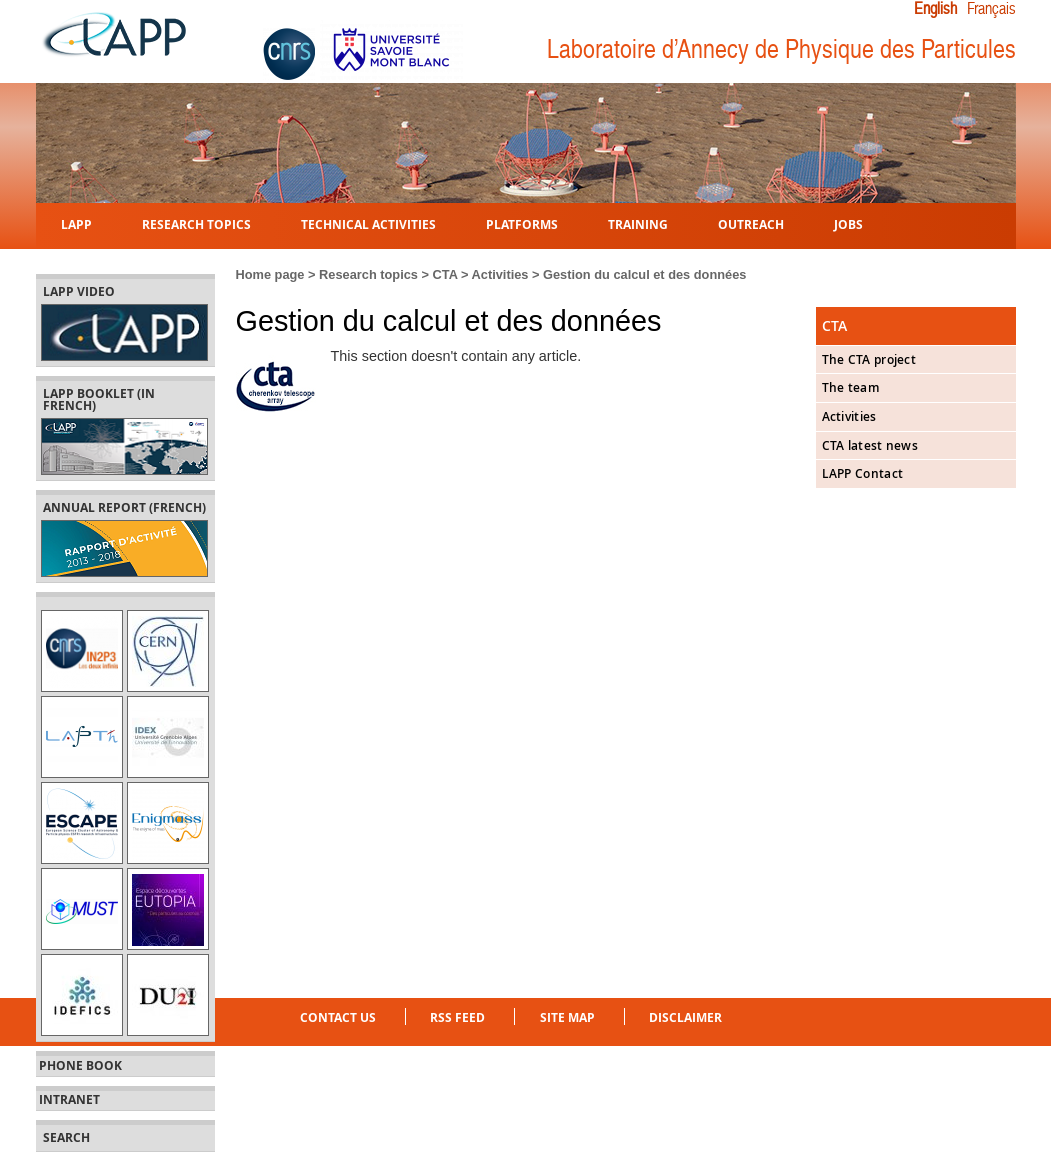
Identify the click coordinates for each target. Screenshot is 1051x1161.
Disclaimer (685, 1017)
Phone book (80, 1066)
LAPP (76, 223)
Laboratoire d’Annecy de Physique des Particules (781, 49)
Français (991, 9)
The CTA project (869, 359)
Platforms (522, 223)
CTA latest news (870, 445)
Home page (270, 274)
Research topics (196, 223)
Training (638, 223)
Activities (500, 274)
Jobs (848, 223)
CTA (445, 274)
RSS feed (457, 1017)
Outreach (751, 223)
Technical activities (368, 223)
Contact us (338, 1017)
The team (850, 387)
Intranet (69, 1100)
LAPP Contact (863, 473)
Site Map (567, 1017)
